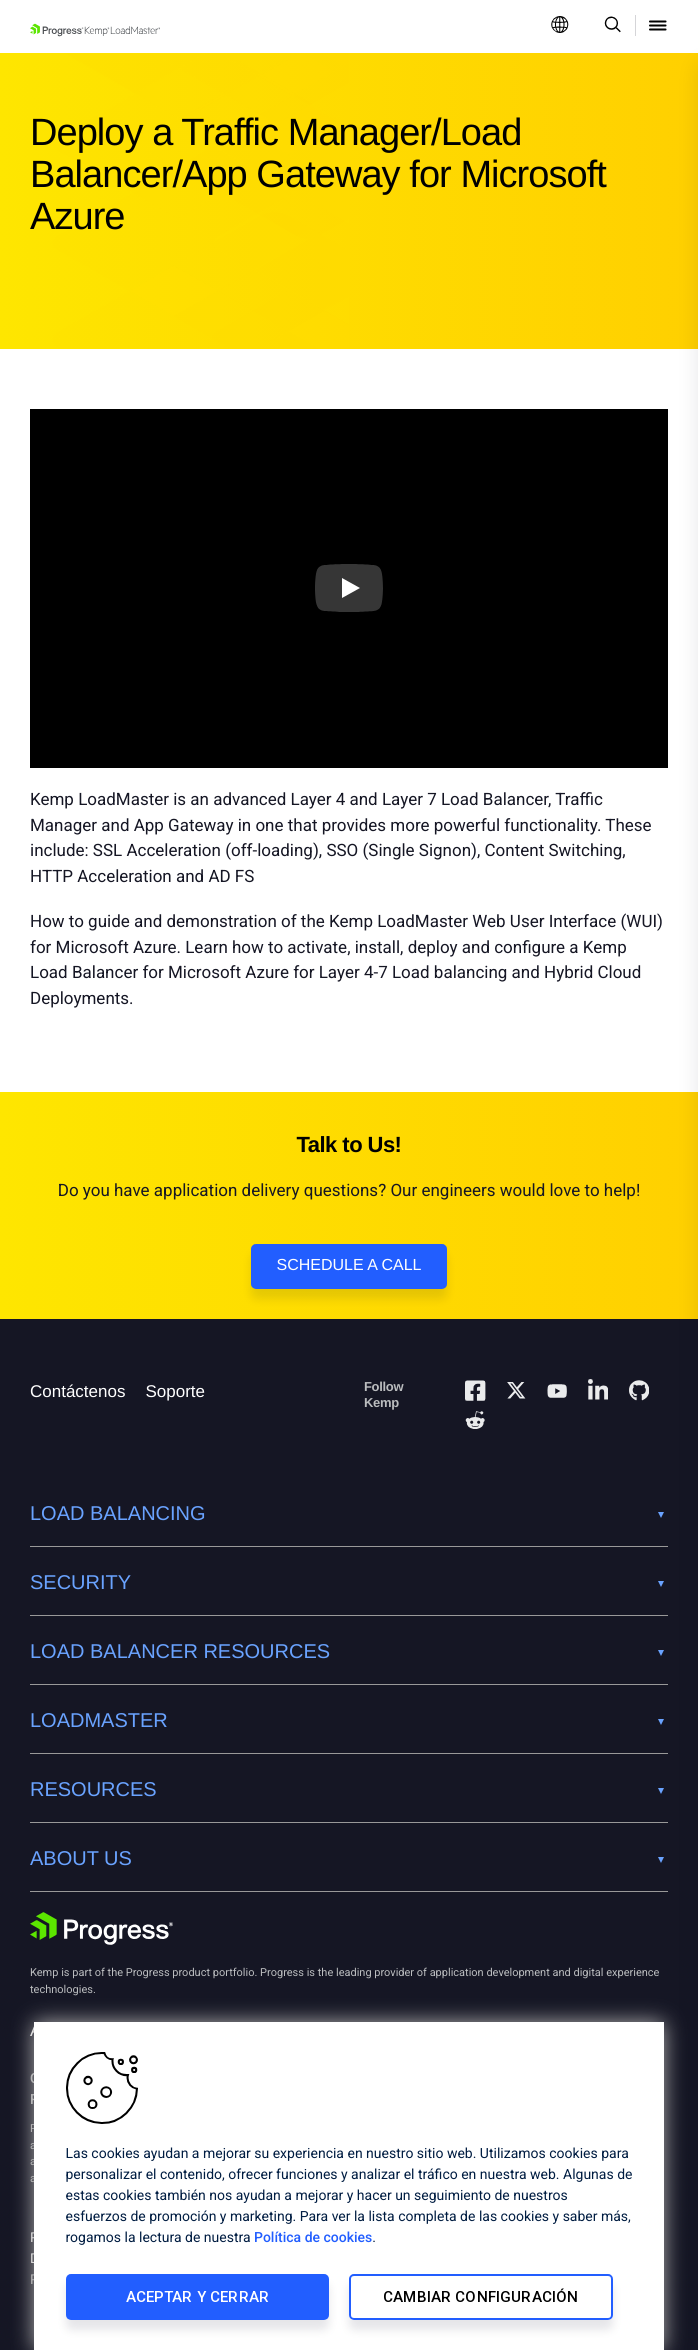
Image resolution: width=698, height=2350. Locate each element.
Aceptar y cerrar (197, 2297)
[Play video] (349, 589)
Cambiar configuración (480, 2297)
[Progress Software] (102, 1929)
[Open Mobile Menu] (658, 26)
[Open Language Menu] (560, 26)
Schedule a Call (349, 1265)
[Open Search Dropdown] (609, 26)
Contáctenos (77, 1391)
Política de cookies (313, 2238)
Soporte (175, 1391)
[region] (349, 2186)
